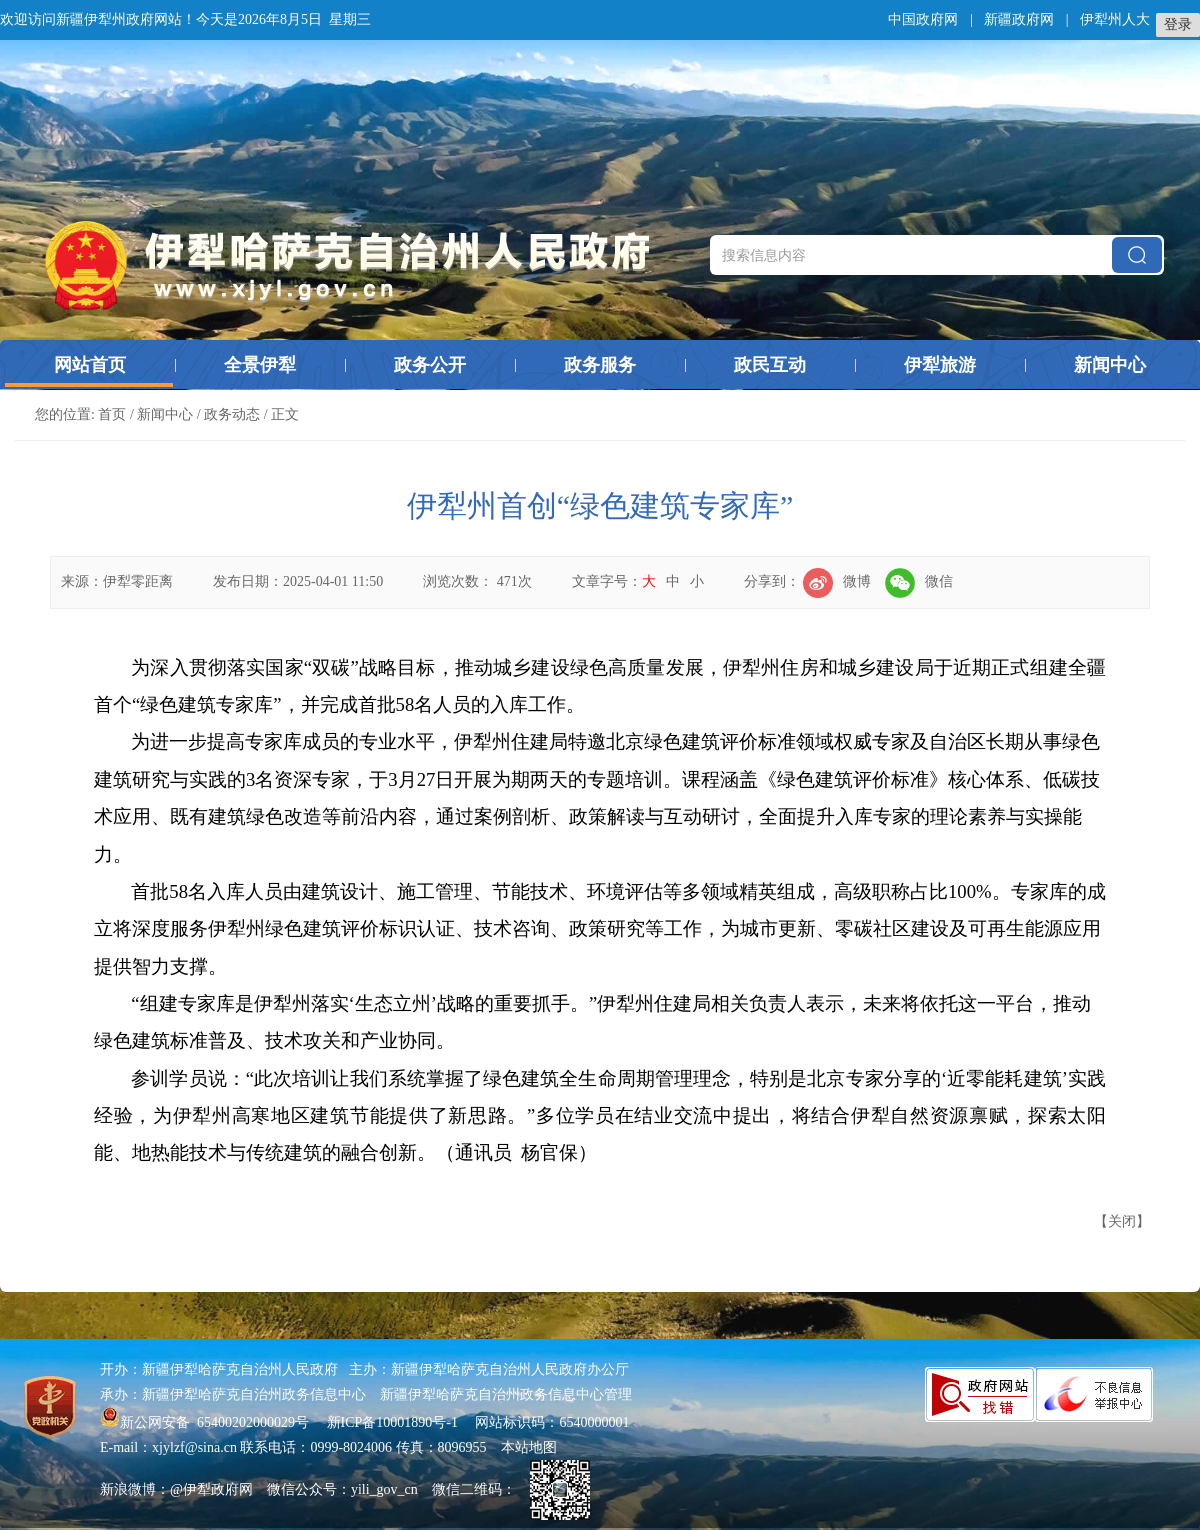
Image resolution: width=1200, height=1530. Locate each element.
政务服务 (600, 365)
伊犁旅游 (940, 365)
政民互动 (770, 365)
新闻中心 (1110, 365)
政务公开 (430, 365)
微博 (837, 581)
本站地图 (529, 1447)
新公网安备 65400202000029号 (206, 1422)
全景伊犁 (260, 365)
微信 (919, 581)
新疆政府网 (1019, 19)
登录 (1178, 24)
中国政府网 (923, 19)
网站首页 (90, 365)
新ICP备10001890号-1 (392, 1422)
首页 (112, 414)
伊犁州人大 (1115, 19)
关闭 (1122, 1221)
